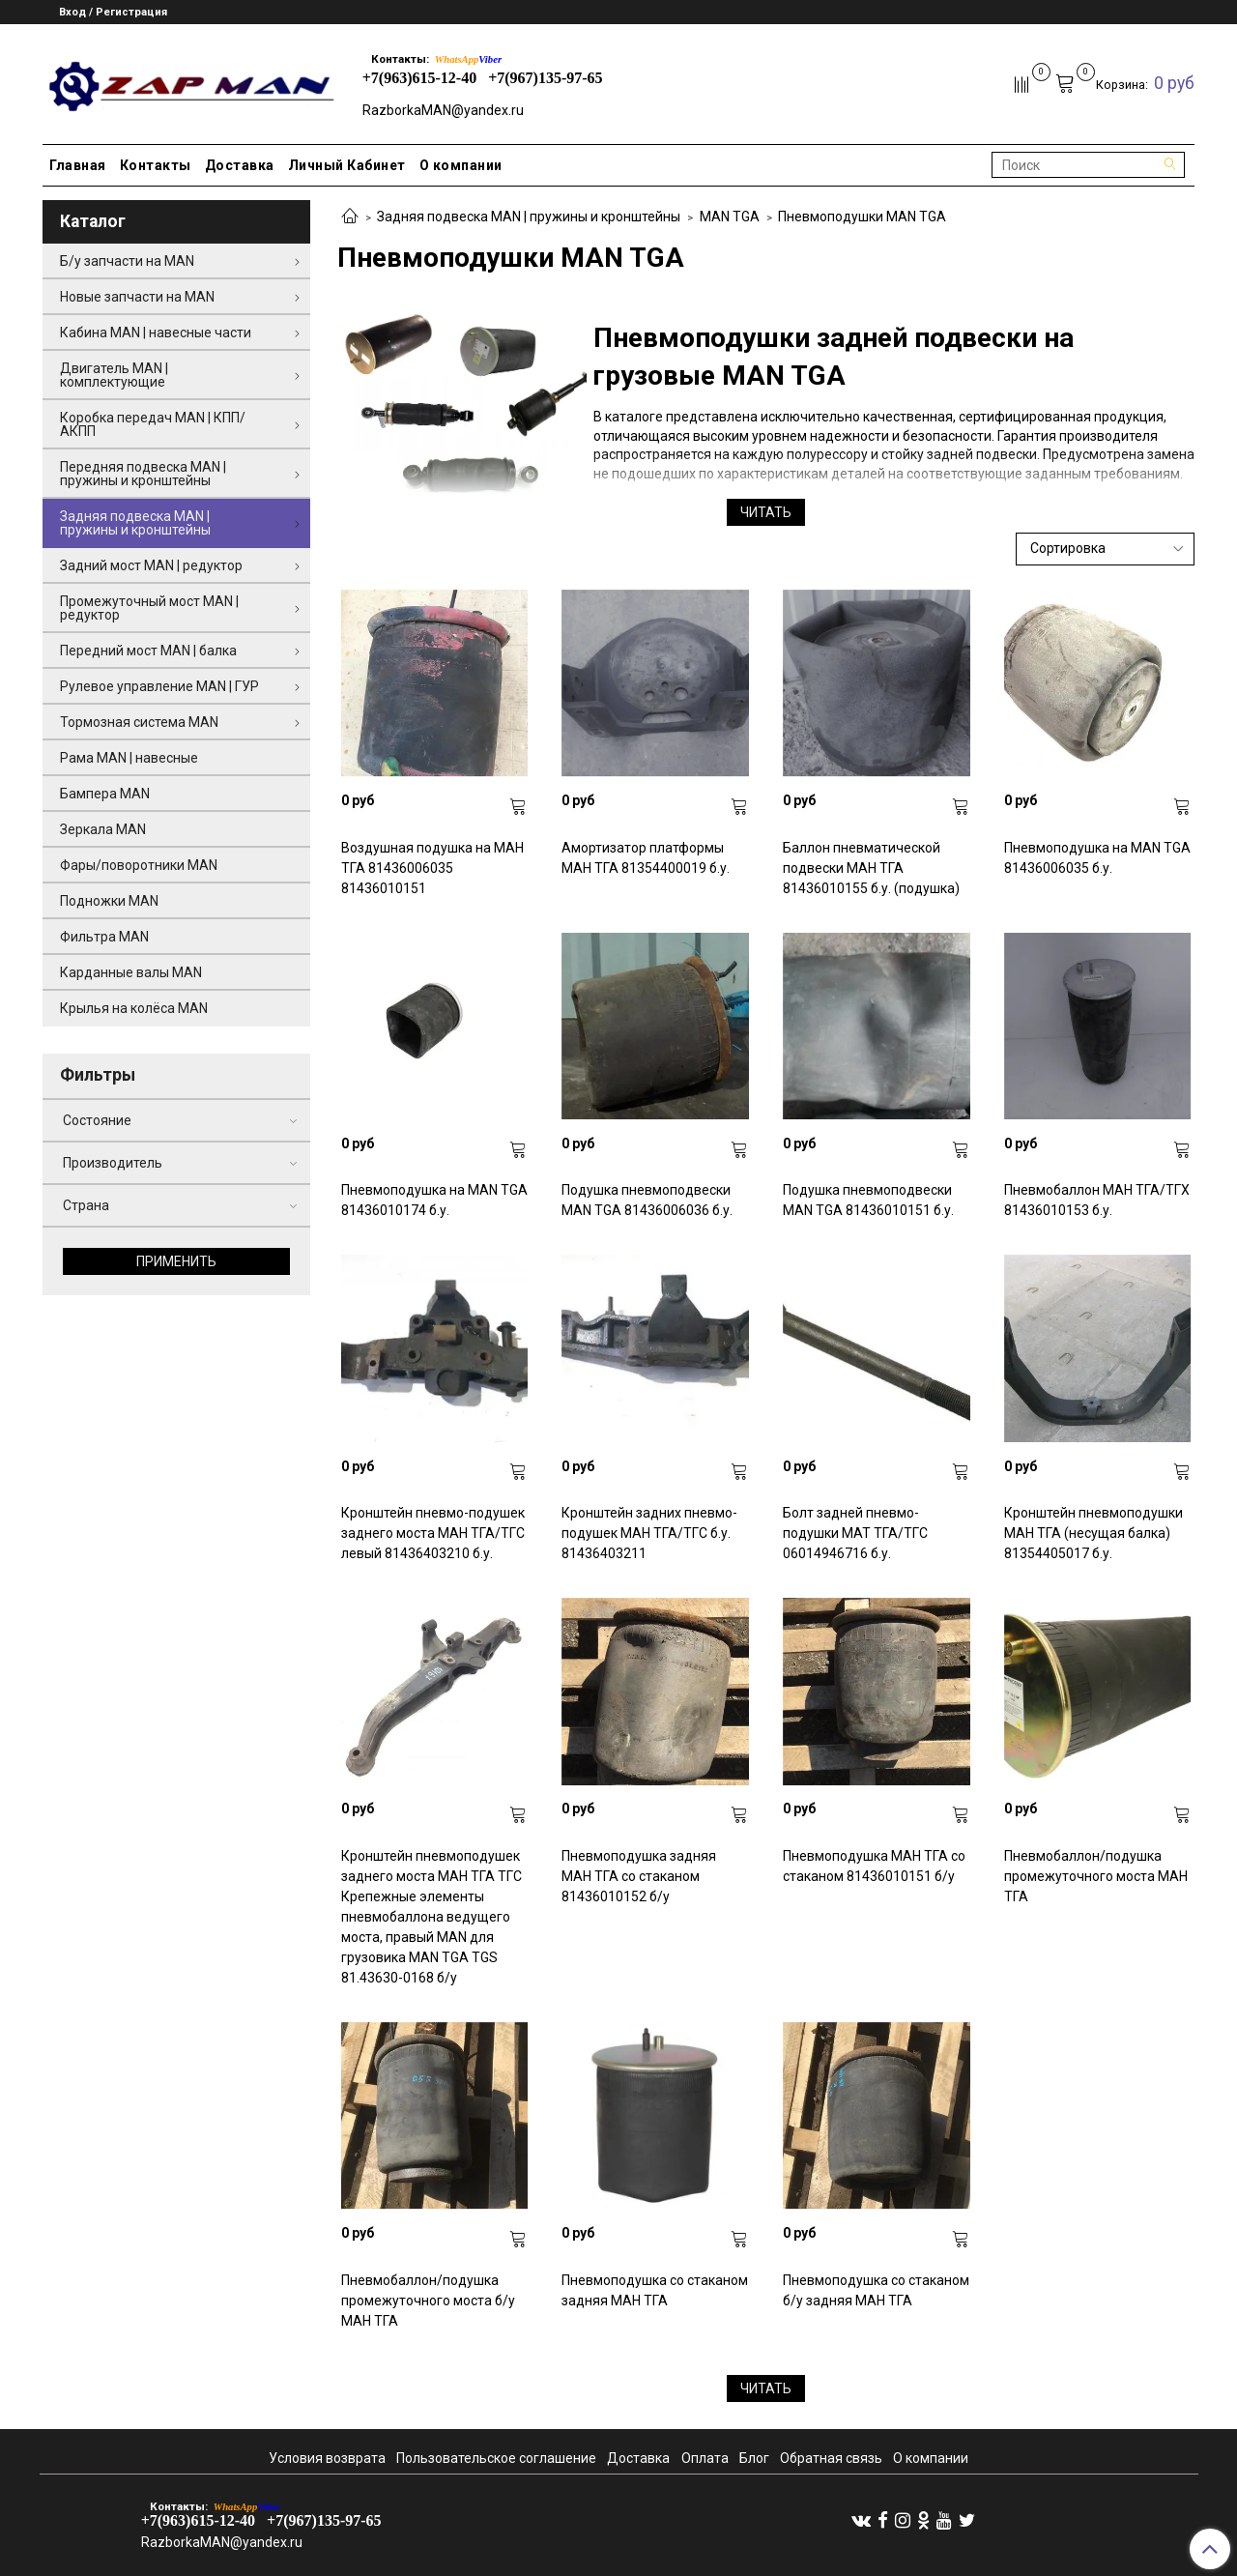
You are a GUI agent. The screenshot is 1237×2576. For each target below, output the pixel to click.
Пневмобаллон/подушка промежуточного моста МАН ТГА (1096, 1876)
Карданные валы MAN (131, 972)
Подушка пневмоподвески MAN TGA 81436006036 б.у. (647, 1200)
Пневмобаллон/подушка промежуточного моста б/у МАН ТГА (428, 2300)
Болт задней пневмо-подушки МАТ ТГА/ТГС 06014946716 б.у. (855, 1533)
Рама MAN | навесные (129, 758)
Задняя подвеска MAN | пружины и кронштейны (528, 216)
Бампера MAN (105, 793)
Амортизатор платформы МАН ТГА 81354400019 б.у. (645, 858)
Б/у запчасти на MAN (127, 261)
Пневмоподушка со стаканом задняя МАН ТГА (654, 2290)
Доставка (239, 165)
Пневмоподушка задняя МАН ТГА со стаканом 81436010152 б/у (638, 1876)
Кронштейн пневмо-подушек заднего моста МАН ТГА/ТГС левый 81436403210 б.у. (433, 1533)
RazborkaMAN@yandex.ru (443, 110)
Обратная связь (831, 2458)
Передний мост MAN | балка (148, 650)
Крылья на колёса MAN (134, 1008)
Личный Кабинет (347, 165)
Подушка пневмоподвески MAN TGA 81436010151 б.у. (868, 1200)
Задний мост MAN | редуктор (151, 565)
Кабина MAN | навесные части (155, 332)
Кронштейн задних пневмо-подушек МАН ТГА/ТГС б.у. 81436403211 (649, 1533)
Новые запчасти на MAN (137, 296)
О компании (461, 165)
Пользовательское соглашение (496, 2458)
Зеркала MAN (103, 829)
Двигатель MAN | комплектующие (114, 375)
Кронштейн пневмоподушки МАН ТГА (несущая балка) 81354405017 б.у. (1093, 1533)
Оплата (705, 2458)
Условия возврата (327, 2458)
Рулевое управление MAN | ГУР (159, 686)
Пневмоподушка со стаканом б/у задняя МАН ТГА (876, 2290)
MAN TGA (730, 216)
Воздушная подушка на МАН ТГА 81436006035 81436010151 (432, 868)
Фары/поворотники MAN (138, 865)
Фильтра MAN (104, 936)
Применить (176, 1261)
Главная (77, 165)
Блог (754, 2458)
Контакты (155, 165)
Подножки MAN (109, 901)
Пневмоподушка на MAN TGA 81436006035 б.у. (1097, 858)
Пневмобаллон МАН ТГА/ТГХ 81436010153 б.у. (1097, 1200)
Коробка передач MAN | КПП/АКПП (152, 424)
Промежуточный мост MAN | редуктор (149, 607)
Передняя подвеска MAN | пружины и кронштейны (143, 473)
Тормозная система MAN (139, 722)
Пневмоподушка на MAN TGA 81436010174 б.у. (434, 1200)
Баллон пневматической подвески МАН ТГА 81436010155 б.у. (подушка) (871, 868)
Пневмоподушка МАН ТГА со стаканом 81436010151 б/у (874, 1866)
